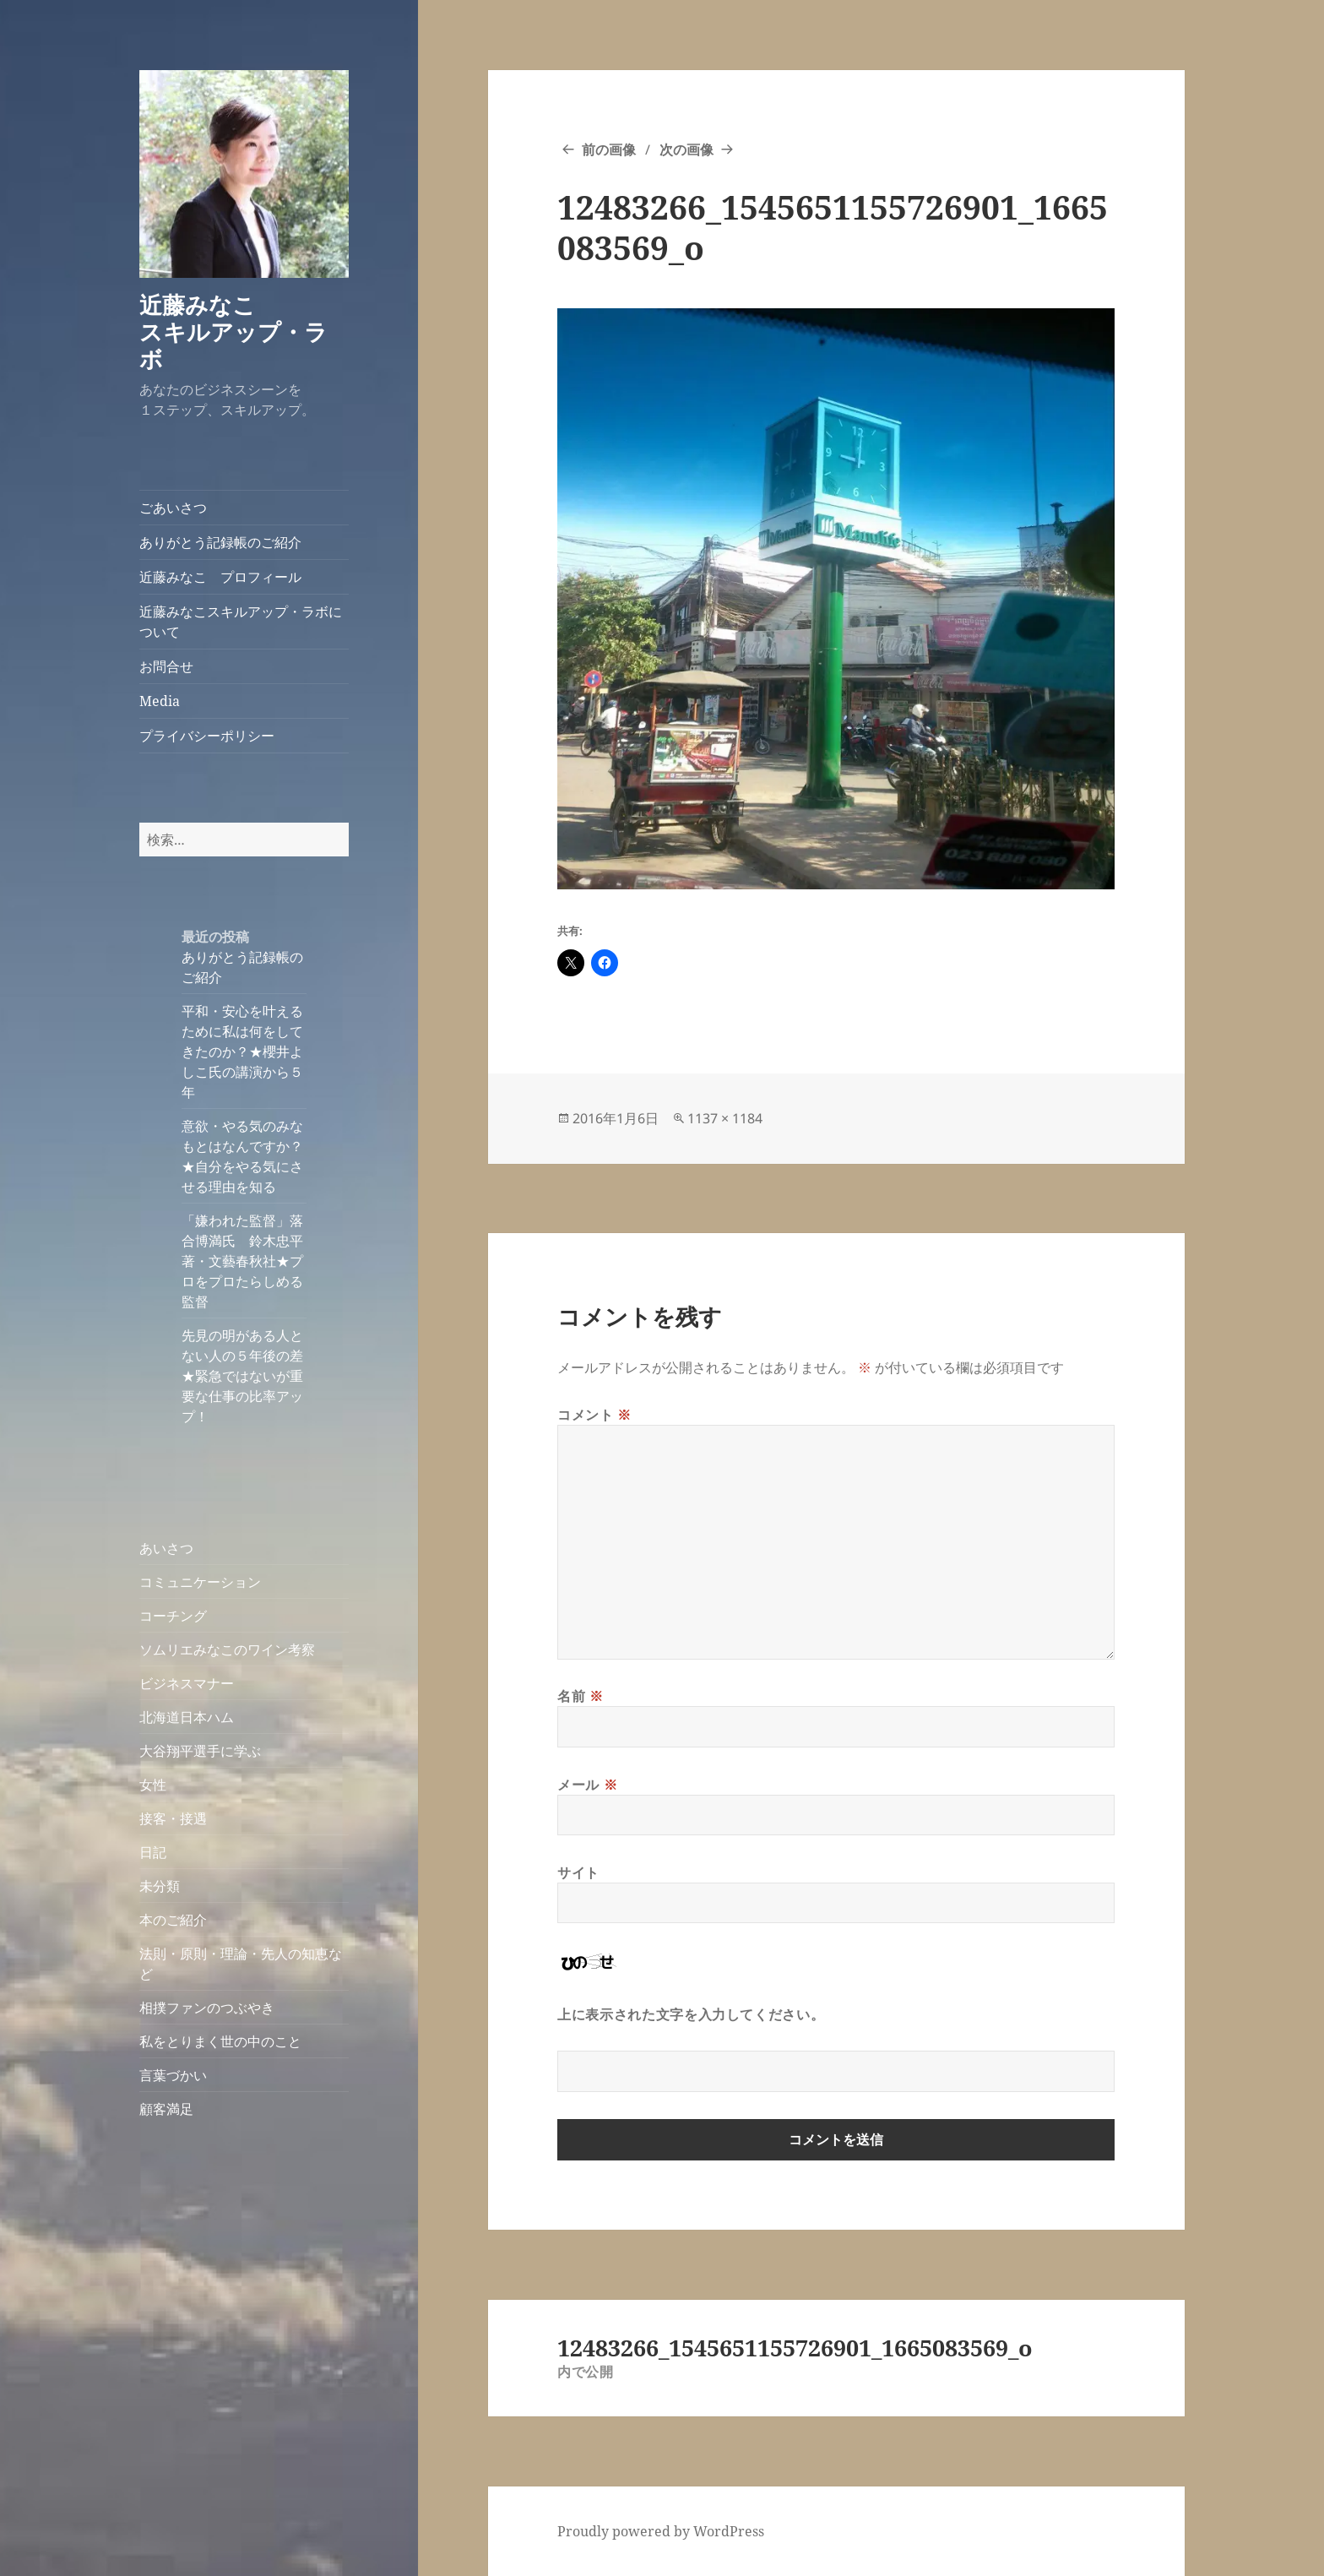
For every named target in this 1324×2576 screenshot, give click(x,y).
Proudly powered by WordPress (660, 2531)
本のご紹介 (173, 1919)
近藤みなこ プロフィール (220, 577)
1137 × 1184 (724, 1118)
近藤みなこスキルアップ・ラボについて (240, 621)
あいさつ (166, 1548)
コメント (594, 1414)
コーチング (173, 1615)
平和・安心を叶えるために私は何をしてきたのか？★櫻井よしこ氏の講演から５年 (242, 1051)
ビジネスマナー (186, 1683)
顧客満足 (166, 2109)
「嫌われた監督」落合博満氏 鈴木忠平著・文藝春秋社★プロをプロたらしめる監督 (242, 1261)
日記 (152, 1852)
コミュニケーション (200, 1582)
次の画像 (686, 149)
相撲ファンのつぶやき (206, 2007)
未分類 (159, 1886)
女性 (152, 1784)
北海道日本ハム (186, 1717)
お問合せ (166, 666)
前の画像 (609, 149)
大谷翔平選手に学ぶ (200, 1751)
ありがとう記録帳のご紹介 (220, 542)
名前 (580, 1696)
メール (587, 1784)
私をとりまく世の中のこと (220, 2041)
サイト (578, 1872)
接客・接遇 (173, 1818)
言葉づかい (173, 2075)
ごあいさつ (173, 507)
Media (159, 701)
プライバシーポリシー (206, 735)
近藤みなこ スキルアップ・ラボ (243, 331)
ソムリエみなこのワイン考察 (227, 1649)
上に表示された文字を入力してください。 (690, 2014)
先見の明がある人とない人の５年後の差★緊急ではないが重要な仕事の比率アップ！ (242, 1376)
